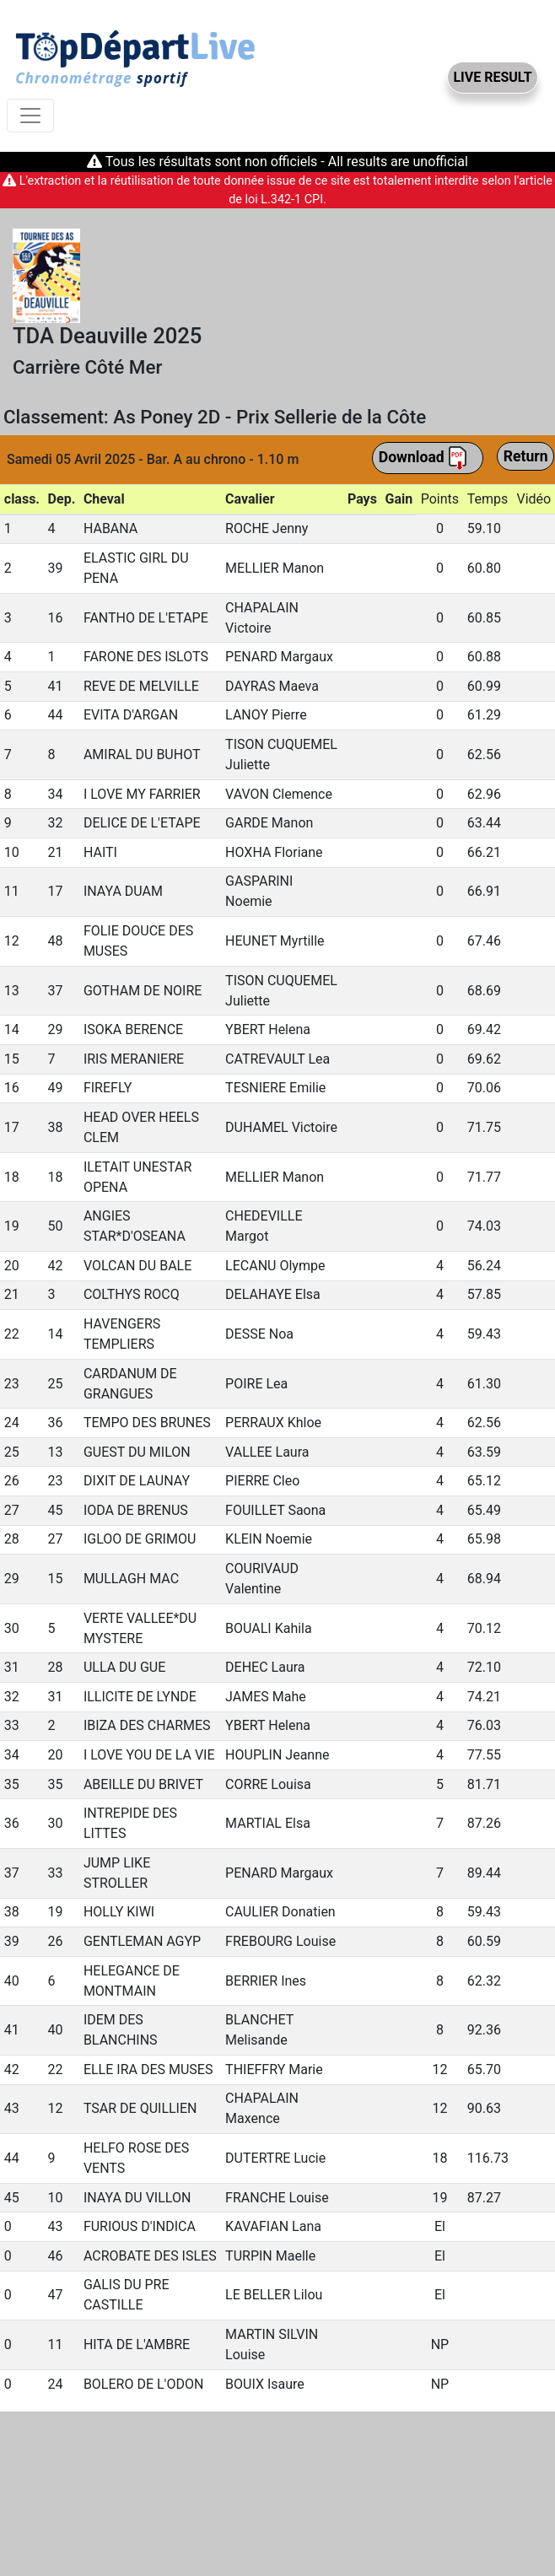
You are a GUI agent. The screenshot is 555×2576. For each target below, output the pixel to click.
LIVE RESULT (492, 77)
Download (423, 458)
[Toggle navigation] (30, 115)
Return (526, 456)
